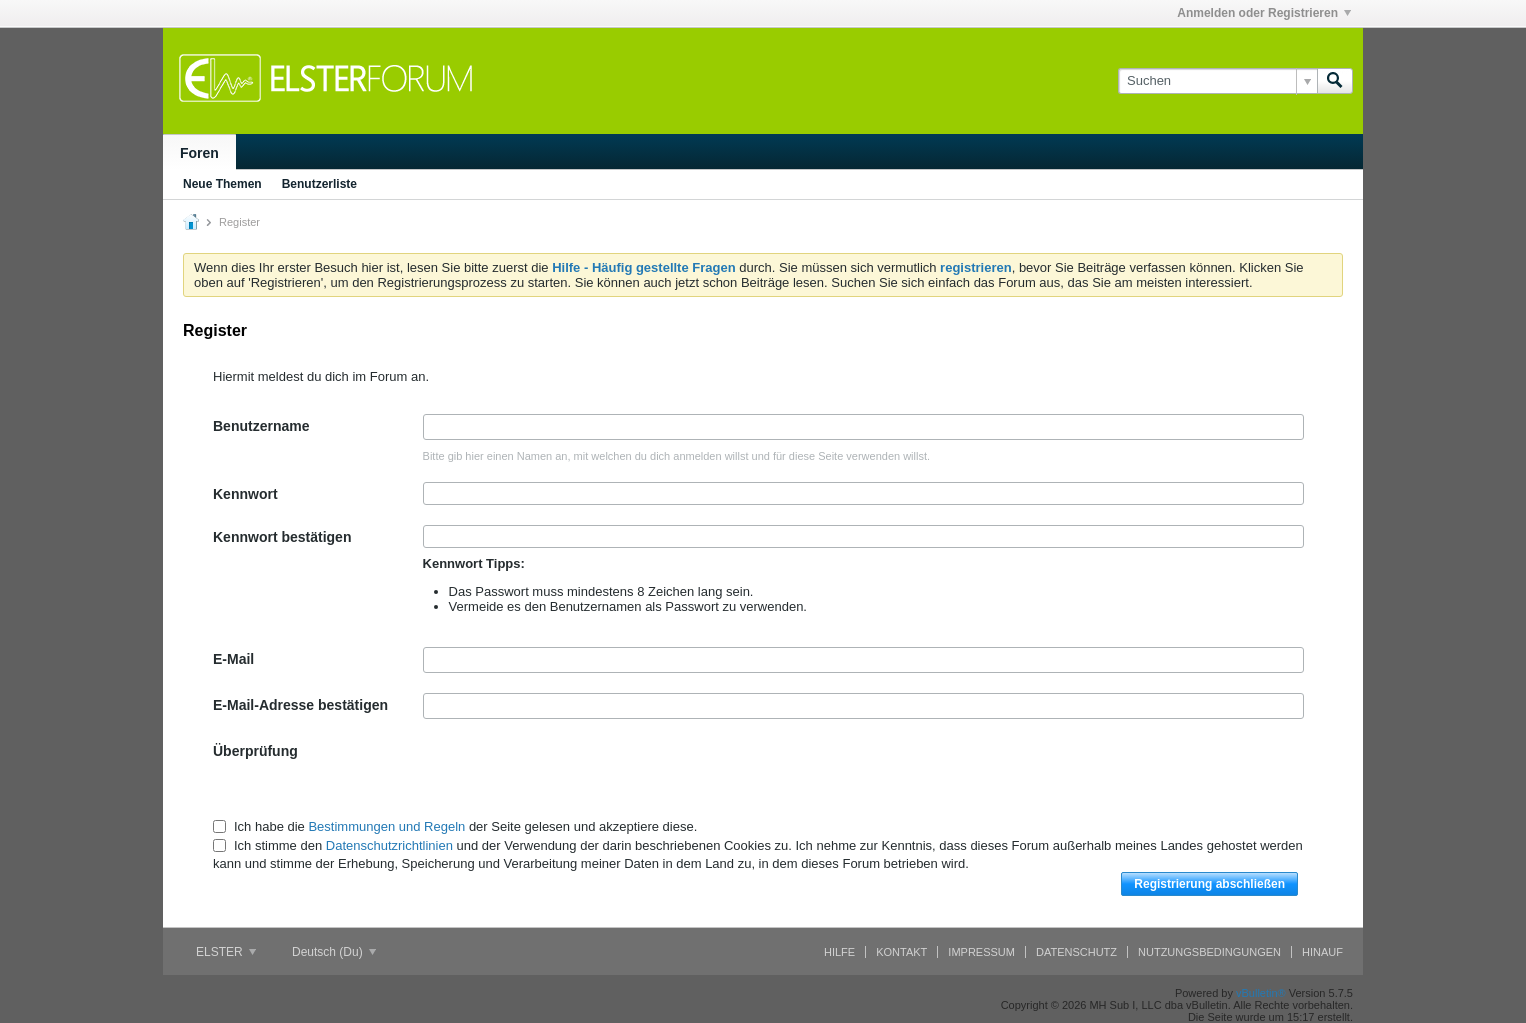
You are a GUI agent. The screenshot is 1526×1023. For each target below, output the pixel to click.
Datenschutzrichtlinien (389, 845)
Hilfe (839, 952)
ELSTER (226, 952)
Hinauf (1322, 952)
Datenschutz (1076, 952)
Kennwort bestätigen (282, 537)
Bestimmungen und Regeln (386, 826)
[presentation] (575, 778)
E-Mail (233, 659)
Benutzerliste (319, 184)
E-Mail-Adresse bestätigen (300, 705)
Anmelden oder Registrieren (1264, 13)
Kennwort (245, 494)
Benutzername (261, 426)
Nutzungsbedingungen (1209, 952)
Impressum (981, 952)
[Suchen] (1217, 81)
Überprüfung (255, 751)
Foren (199, 153)
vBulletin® (1261, 993)
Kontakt (901, 952)
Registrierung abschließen (1209, 884)
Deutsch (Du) (334, 952)
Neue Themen (222, 184)
